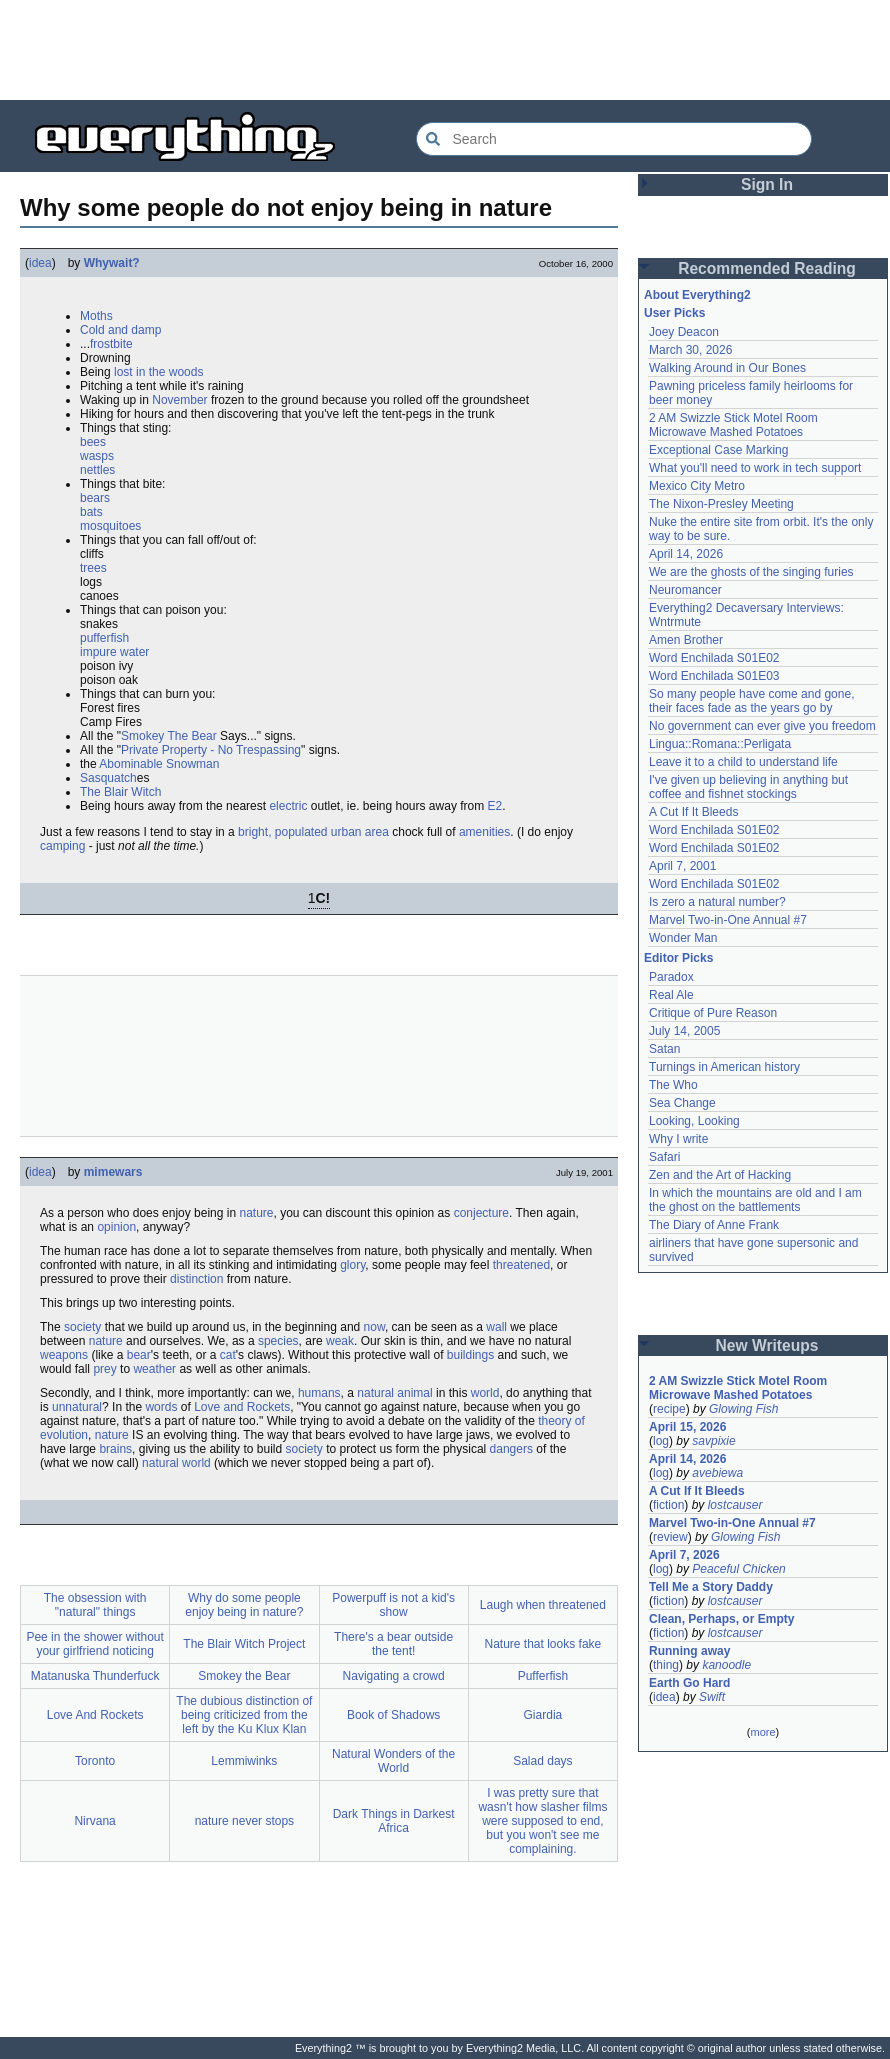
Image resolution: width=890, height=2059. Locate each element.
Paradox (671, 977)
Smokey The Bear (169, 736)
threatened (521, 1265)
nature (256, 1213)
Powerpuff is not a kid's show (393, 1605)
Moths (96, 316)
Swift (712, 1697)
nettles (97, 470)
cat (228, 1355)
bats (91, 512)
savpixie (713, 1441)
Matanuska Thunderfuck (95, 1676)
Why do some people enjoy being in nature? (244, 1605)
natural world (176, 1463)
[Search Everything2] (614, 139)
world (485, 1393)
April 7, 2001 (682, 866)
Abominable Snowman (159, 764)
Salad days (542, 1761)
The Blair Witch (120, 792)
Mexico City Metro (697, 486)
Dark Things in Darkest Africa (394, 1821)
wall (496, 1327)
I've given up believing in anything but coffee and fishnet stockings (748, 787)
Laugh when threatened (543, 1605)
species (278, 1341)
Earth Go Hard (689, 1683)
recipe (669, 1409)
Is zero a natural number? (717, 902)
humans (319, 1393)
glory (352, 1265)
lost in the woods (158, 372)
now (374, 1327)
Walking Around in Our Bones (727, 368)
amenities (484, 832)
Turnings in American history (724, 1067)
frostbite (111, 344)
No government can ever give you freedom (762, 726)
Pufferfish (543, 1676)
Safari (664, 1157)
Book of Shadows (393, 1715)
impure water (114, 652)
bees (93, 442)
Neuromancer (685, 590)
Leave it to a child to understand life (743, 762)
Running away (689, 1651)
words (161, 1407)
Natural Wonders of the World (393, 1761)
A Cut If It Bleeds (693, 812)
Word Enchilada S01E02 (714, 658)
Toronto (95, 1761)
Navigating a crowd (394, 1676)
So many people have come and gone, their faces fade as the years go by (751, 701)
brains (115, 1449)
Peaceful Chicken (738, 1569)
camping (62, 846)
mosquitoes (110, 526)
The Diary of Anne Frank (714, 1225)
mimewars (113, 1172)
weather (154, 1369)
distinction (196, 1279)
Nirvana (94, 1821)
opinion (116, 1227)
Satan (664, 1049)
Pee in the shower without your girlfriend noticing (94, 1644)
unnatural (77, 1407)
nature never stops (244, 1821)
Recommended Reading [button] (767, 268)
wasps (97, 456)
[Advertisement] (445, 50)
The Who (673, 1085)
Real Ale (671, 995)
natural (375, 1393)
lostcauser (735, 1505)
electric (288, 806)
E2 (495, 806)
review (670, 1537)
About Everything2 (697, 295)
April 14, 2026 (686, 554)
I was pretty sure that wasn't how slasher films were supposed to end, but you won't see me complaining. (542, 1821)
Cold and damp (120, 330)
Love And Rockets (95, 1715)
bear (139, 1355)
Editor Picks (678, 958)
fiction (668, 1505)
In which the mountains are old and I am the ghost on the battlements (755, 1200)
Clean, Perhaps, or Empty (721, 1619)
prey (104, 1369)
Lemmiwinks (244, 1761)
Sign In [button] (767, 184)
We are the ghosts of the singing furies (751, 572)
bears (95, 498)
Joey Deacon (684, 332)
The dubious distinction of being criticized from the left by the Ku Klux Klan (244, 1715)
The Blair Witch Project (244, 1644)
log (661, 1441)
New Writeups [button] (767, 1345)
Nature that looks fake (543, 1644)
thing (666, 1665)
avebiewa (717, 1473)
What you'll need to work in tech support (755, 468)
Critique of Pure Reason (713, 1013)
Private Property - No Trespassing (211, 750)
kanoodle (726, 1665)
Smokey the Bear (244, 1676)
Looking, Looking (694, 1121)
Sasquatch (108, 778)
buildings (470, 1355)
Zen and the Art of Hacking (720, 1175)
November (179, 400)
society (82, 1327)
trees (93, 568)
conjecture (481, 1213)
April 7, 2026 (684, 1555)
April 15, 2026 (687, 1427)
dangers (511, 1449)
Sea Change (682, 1103)
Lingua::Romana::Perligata (720, 744)
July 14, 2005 (684, 1031)
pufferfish (104, 638)
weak (340, 1341)
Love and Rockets (242, 1407)
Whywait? (112, 263)
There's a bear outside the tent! (393, 1644)
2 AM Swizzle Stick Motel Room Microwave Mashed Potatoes (733, 425)
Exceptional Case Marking (718, 450)
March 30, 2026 (690, 350)
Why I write (678, 1139)
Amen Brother (686, 640)
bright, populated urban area (313, 832)
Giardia (543, 1715)
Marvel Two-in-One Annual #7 (728, 920)
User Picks (674, 313)
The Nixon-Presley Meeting (721, 504)
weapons (64, 1355)
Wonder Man (683, 938)
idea (40, 263)
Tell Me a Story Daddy (711, 1587)
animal (414, 1393)
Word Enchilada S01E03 (714, 676)
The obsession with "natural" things (95, 1605)
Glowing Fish (743, 1409)
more (762, 1732)
